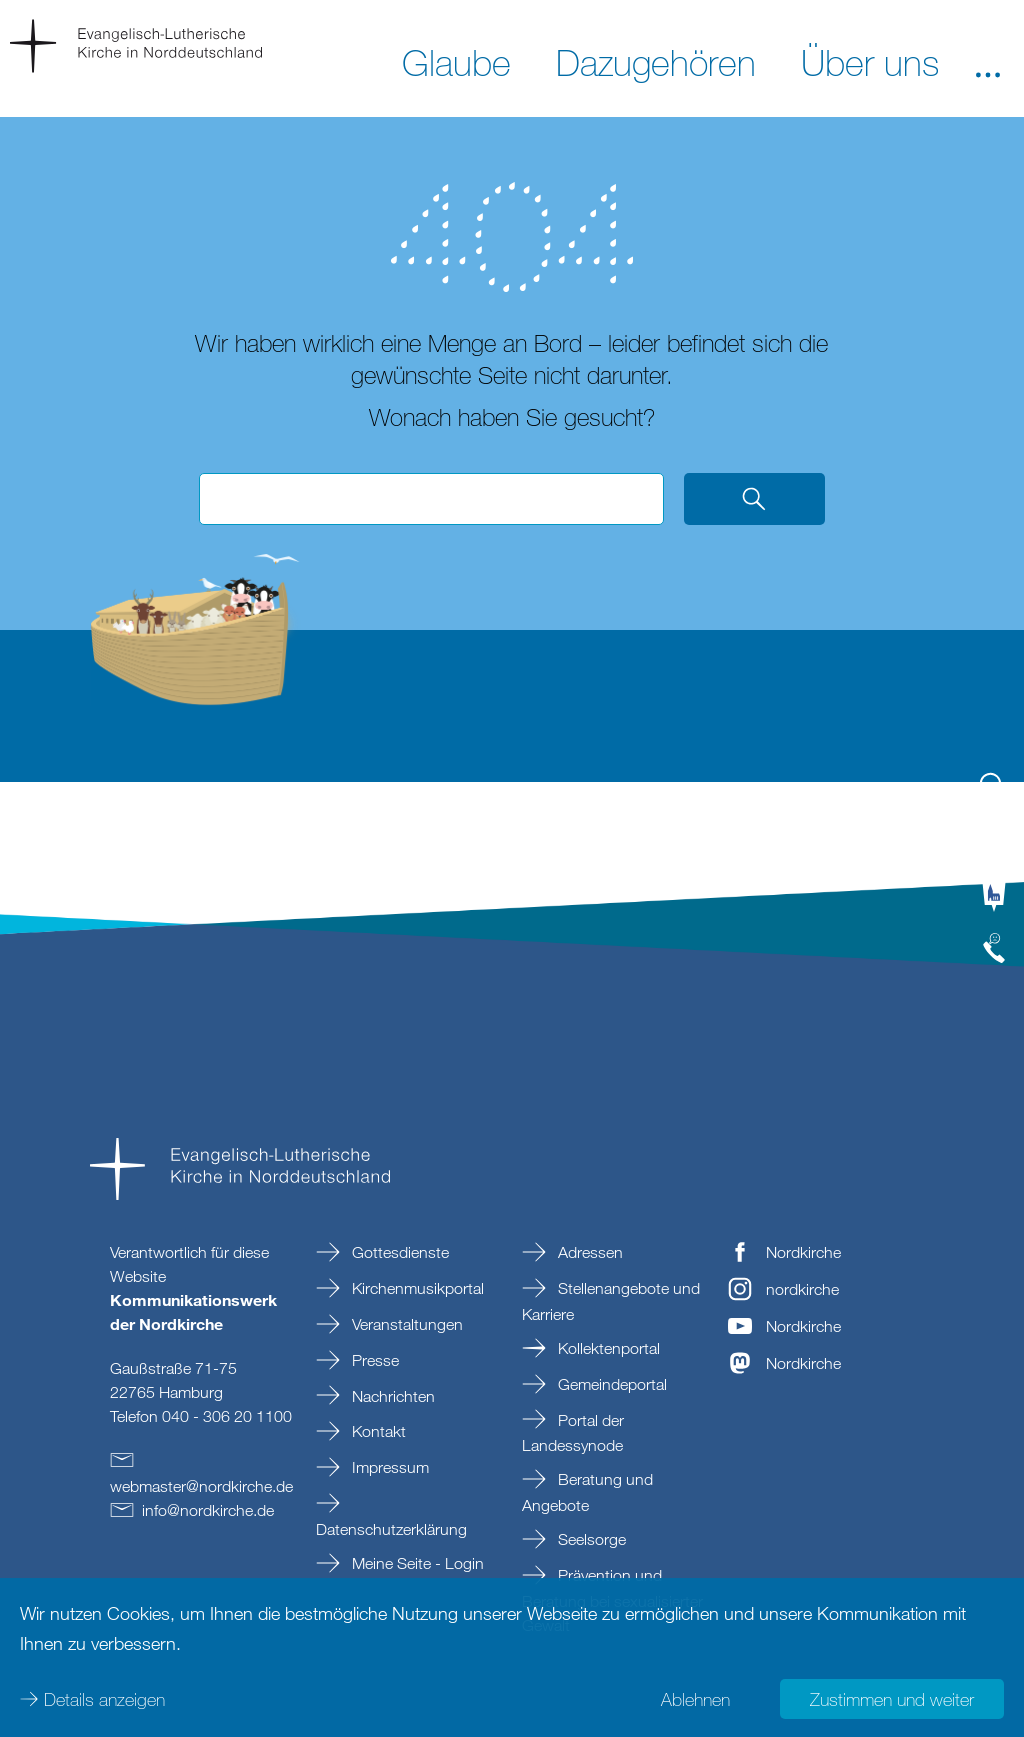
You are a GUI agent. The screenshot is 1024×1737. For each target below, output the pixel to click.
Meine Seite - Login (416, 1563)
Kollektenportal (607, 1348)
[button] (988, 61)
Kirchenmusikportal (416, 1288)
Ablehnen (695, 1697)
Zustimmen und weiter (892, 1697)
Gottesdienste (398, 1252)
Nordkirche (803, 1252)
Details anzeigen (104, 1697)
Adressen (588, 1252)
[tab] (994, 795)
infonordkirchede (208, 1510)
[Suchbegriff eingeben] (431, 499)
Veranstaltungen (405, 1324)
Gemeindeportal (610, 1384)
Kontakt (377, 1431)
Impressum (388, 1467)
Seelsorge (590, 1539)
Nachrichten (391, 1396)
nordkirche (802, 1289)
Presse (373, 1360)
